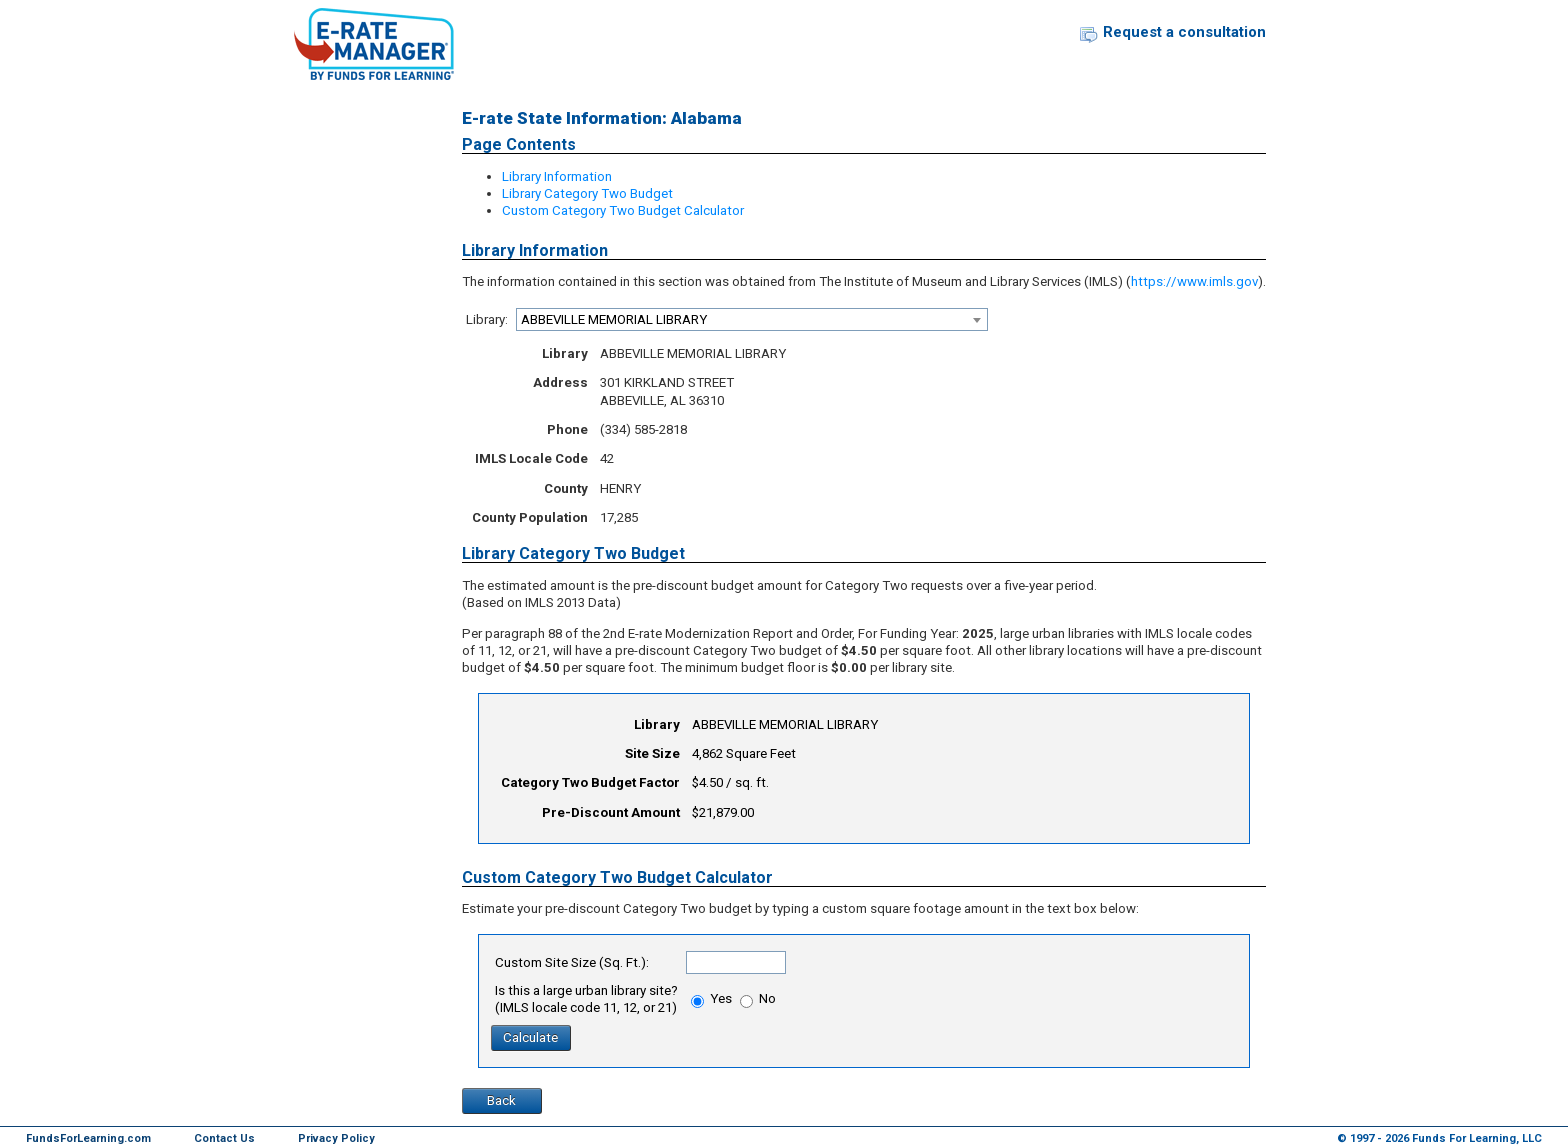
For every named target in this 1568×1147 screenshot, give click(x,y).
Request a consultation (1184, 32)
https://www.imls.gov (1194, 281)
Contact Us (224, 1138)
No (758, 998)
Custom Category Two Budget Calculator (623, 210)
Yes (711, 998)
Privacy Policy (336, 1138)
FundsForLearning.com (88, 1138)
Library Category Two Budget (587, 193)
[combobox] (752, 319)
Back (501, 1100)
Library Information (557, 176)
